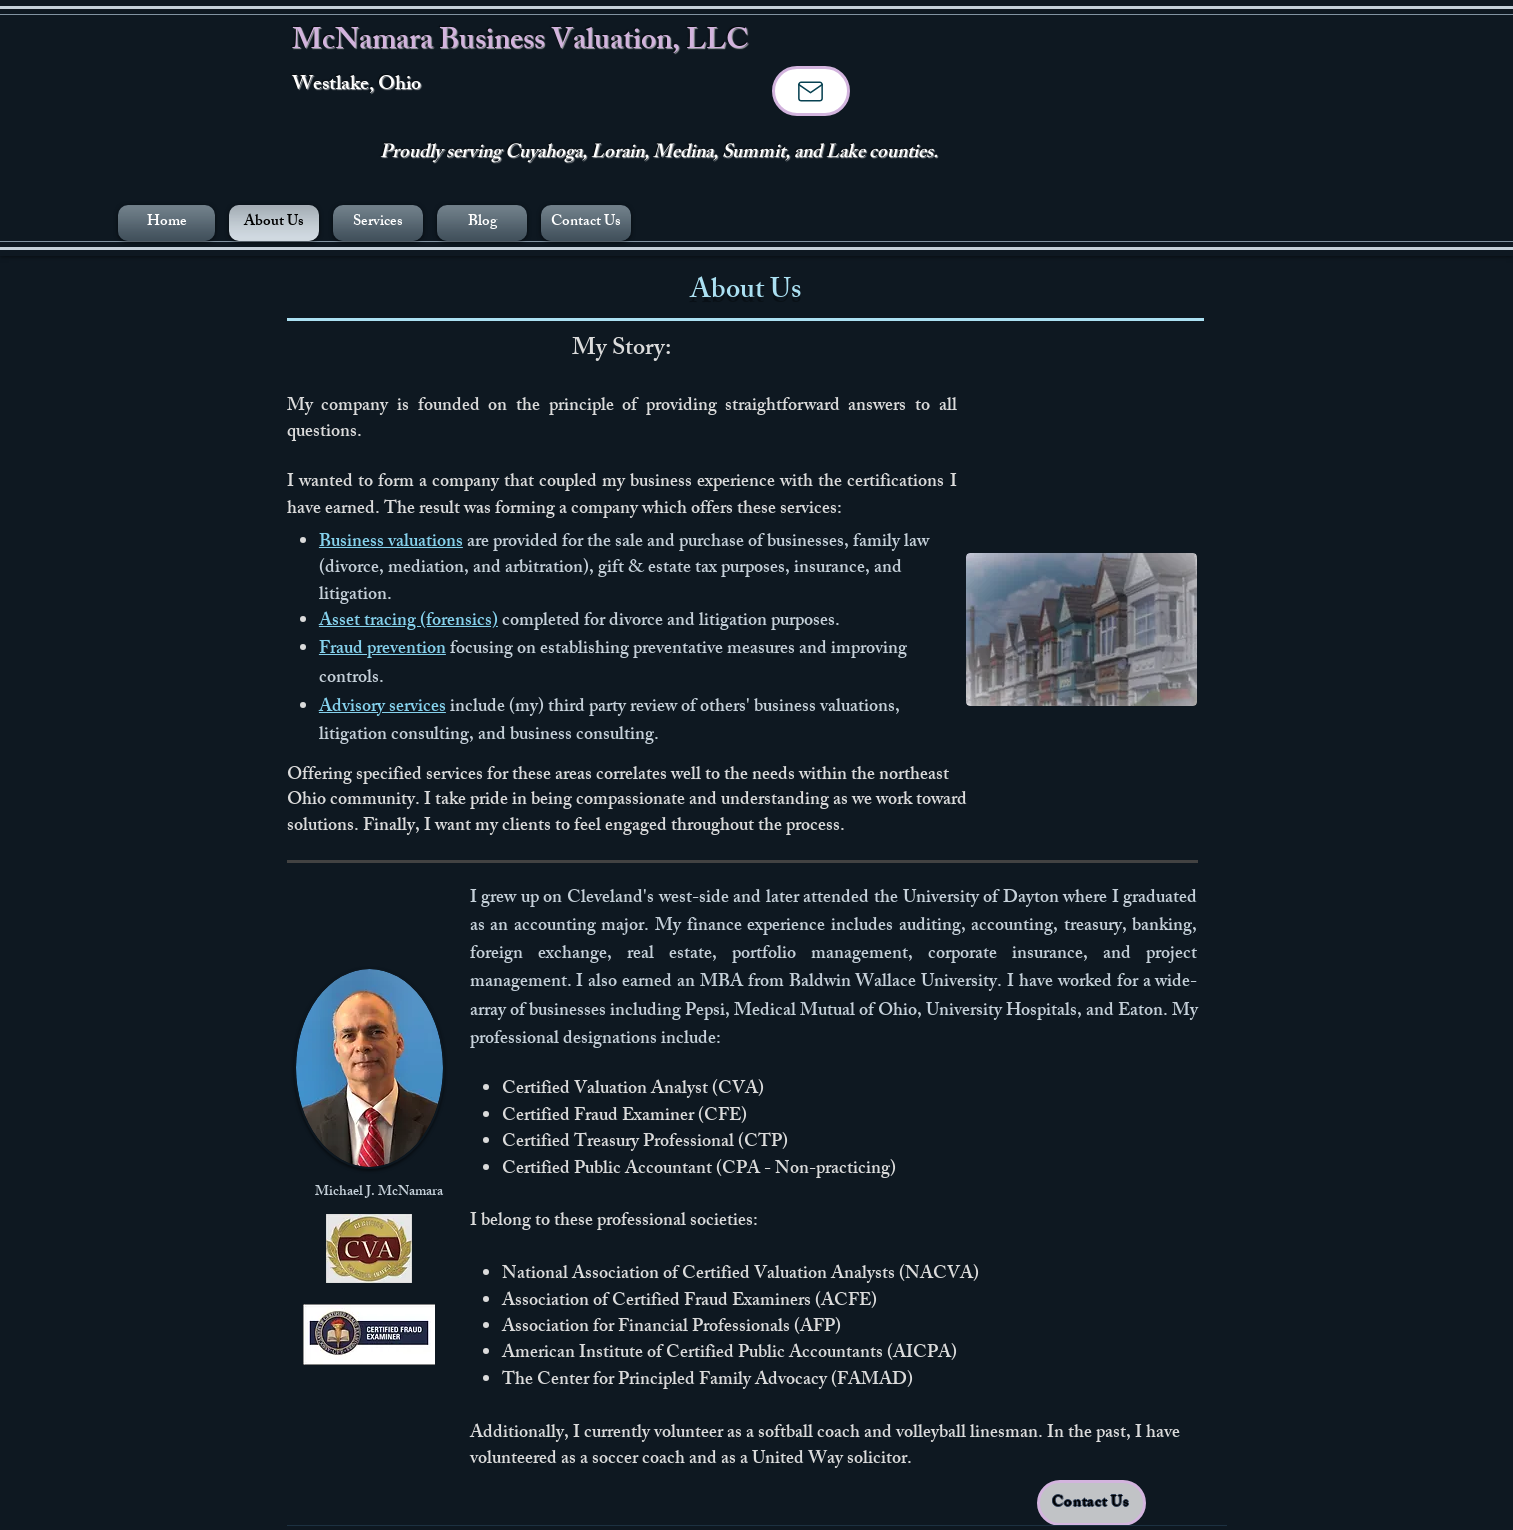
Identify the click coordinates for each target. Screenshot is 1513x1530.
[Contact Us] (1091, 1503)
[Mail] (811, 91)
